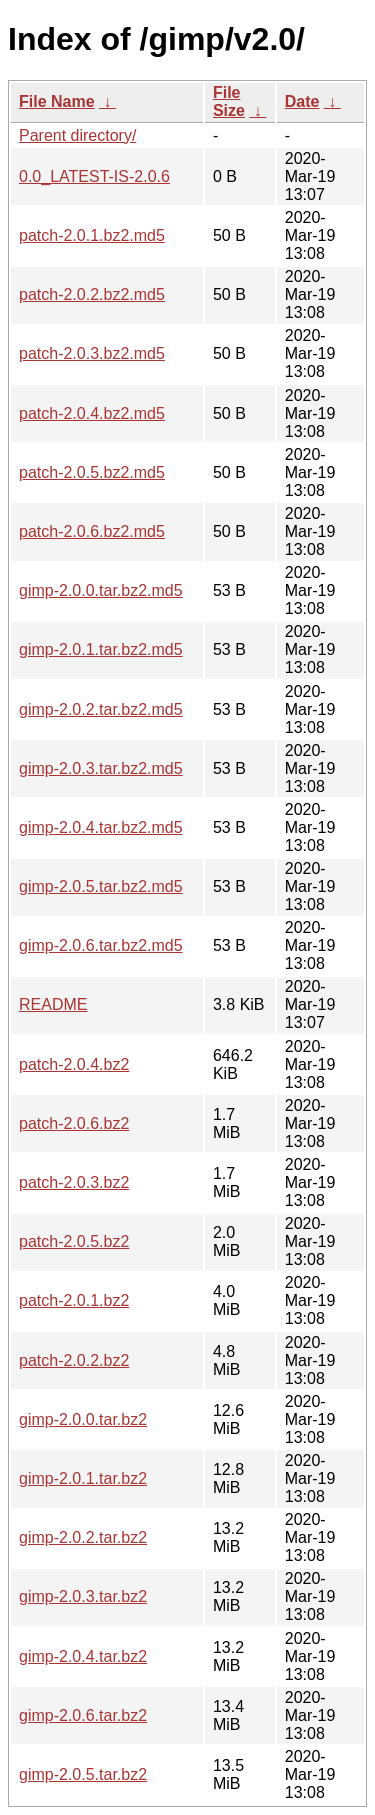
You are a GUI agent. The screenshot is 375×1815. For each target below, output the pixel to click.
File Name (57, 101)
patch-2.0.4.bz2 (74, 1064)
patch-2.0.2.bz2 (74, 1360)
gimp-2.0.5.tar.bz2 (83, 1774)
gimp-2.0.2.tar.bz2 (83, 1537)
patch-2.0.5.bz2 (74, 1241)
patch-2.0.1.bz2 (74, 1300)
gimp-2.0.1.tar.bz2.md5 (101, 649)
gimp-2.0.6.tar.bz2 (83, 1715)
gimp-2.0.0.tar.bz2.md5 (101, 590)
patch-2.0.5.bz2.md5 (92, 472)
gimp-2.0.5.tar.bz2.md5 (101, 886)
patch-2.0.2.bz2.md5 (92, 294)
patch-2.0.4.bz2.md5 (92, 413)
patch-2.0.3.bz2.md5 (92, 353)
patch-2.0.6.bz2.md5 (92, 531)
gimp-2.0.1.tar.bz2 (83, 1478)
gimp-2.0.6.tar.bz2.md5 (101, 945)
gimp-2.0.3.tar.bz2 (83, 1596)
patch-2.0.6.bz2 (74, 1123)
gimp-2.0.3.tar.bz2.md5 (101, 768)
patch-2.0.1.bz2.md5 (92, 235)
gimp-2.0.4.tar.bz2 (83, 1656)
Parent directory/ (77, 135)
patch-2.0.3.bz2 (74, 1182)
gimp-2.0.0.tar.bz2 (83, 1419)
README (53, 1004)
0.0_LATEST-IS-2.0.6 (94, 176)
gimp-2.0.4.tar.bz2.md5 (101, 827)
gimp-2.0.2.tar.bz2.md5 (101, 709)
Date (302, 101)
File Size (229, 101)
